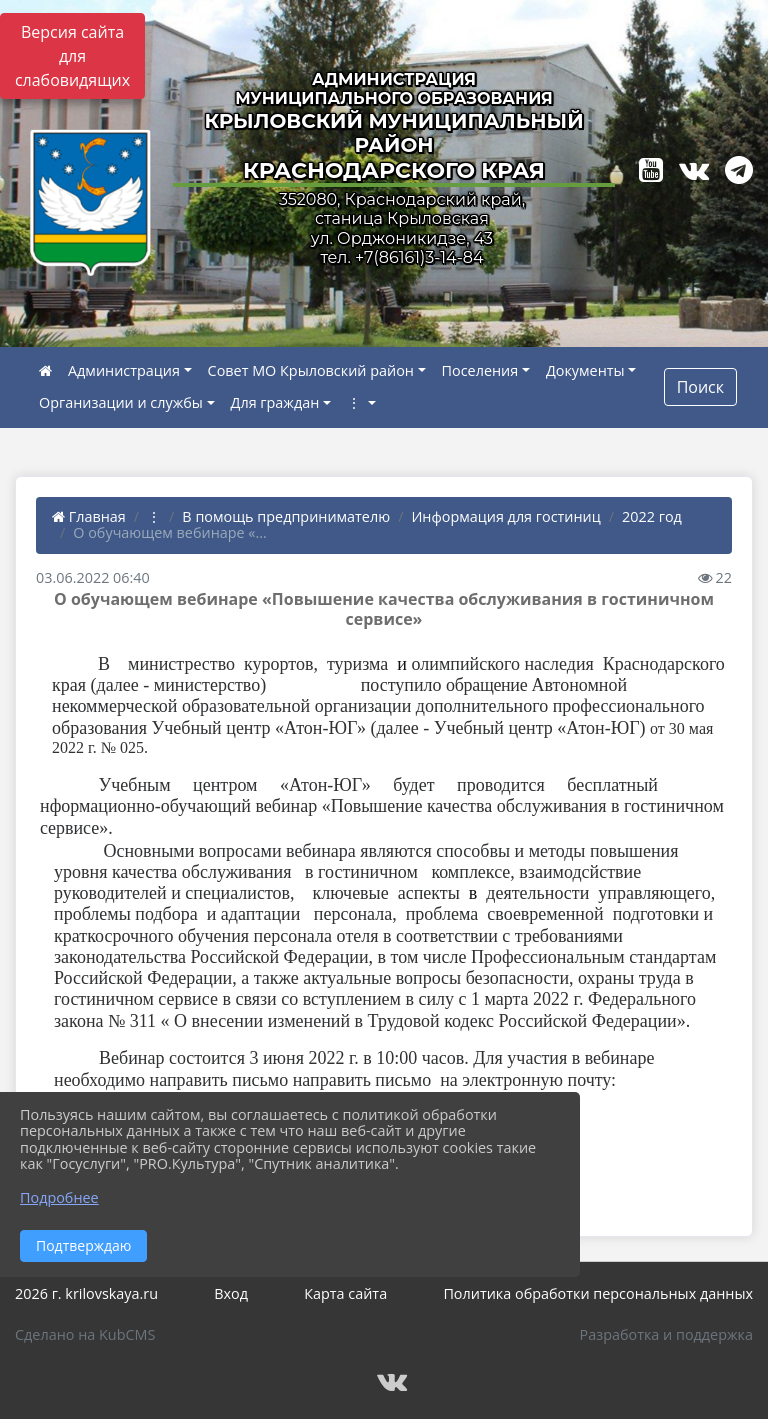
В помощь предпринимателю (286, 516)
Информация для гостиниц (505, 516)
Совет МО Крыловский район (311, 370)
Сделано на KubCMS (85, 1334)
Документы (585, 370)
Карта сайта (345, 1293)
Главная (89, 516)
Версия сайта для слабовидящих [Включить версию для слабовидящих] (72, 56)
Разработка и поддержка (666, 1334)
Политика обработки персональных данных (598, 1293)
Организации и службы (121, 402)
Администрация (124, 370)
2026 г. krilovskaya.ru (86, 1293)
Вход (231, 1293)
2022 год (652, 516)
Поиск (700, 387)
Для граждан (275, 402)
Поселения (480, 370)
